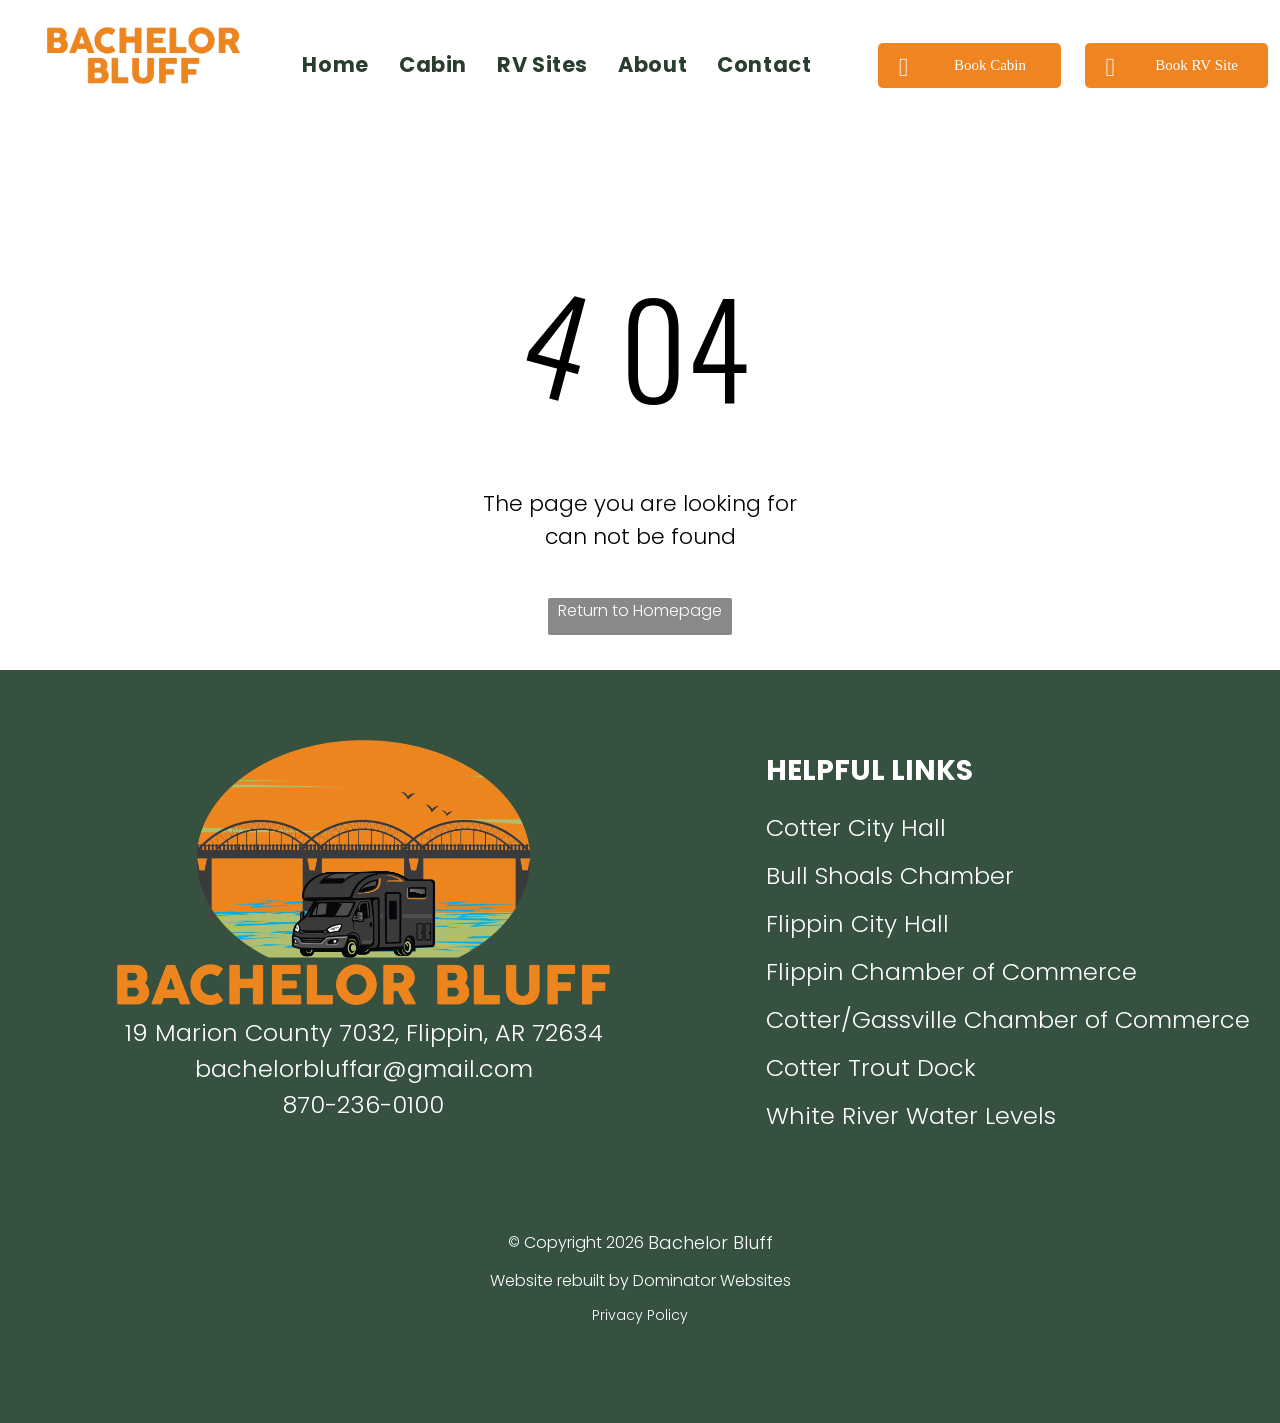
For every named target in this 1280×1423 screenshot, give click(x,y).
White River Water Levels (911, 1115)
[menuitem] (335, 64)
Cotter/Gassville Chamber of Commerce (1008, 1019)
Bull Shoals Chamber (890, 875)
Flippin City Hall (857, 923)
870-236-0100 (363, 1104)
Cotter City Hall (856, 827)
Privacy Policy (640, 1315)
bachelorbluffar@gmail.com (364, 1068)
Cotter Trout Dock (871, 1067)
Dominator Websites (712, 1280)
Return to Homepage (640, 610)
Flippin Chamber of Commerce (951, 971)
